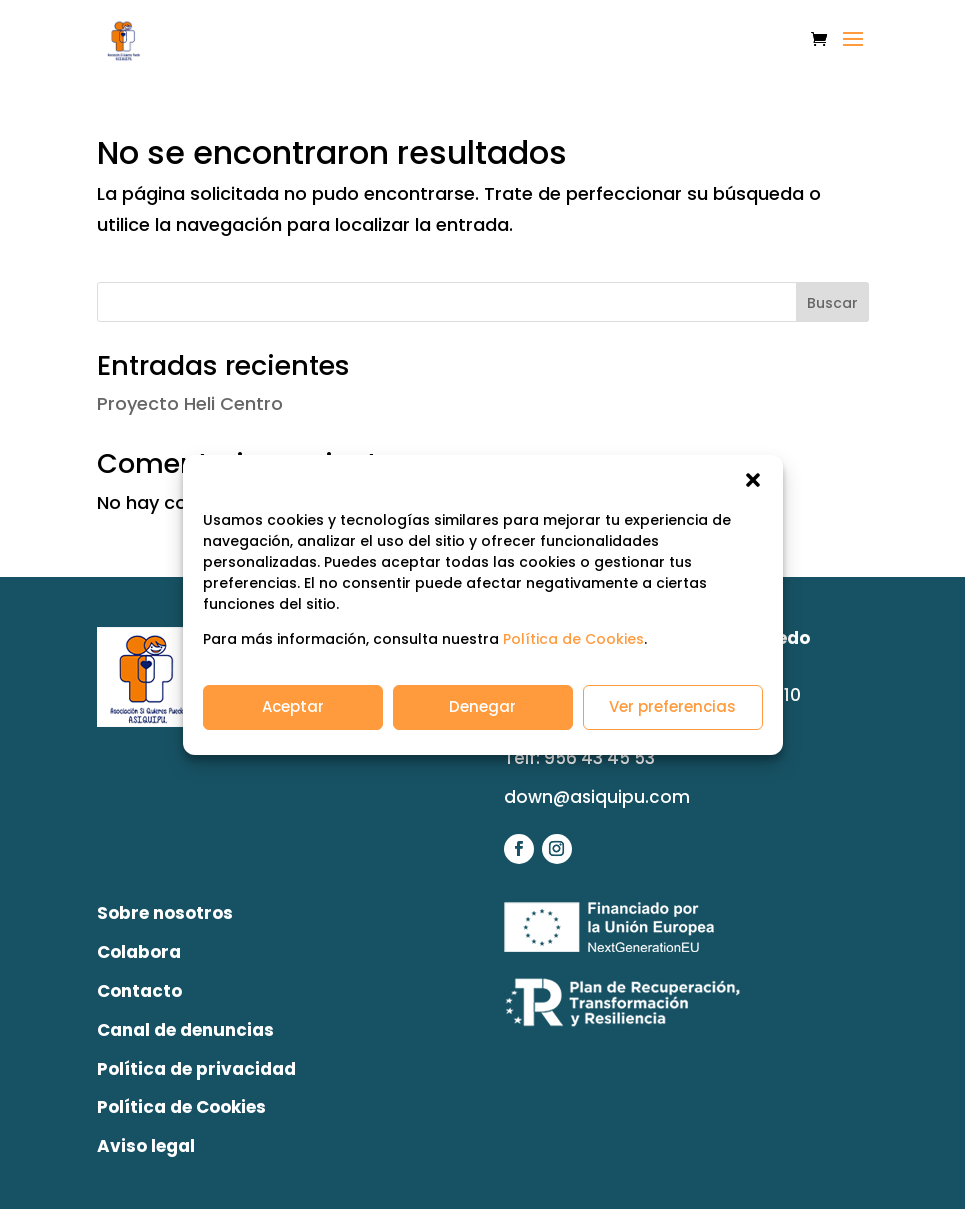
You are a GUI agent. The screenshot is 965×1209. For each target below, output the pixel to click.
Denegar (482, 706)
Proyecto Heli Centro (190, 403)
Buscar (832, 303)
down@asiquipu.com (597, 797)
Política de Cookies (573, 639)
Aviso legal (146, 1146)
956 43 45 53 (599, 758)
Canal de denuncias (185, 1030)
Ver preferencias (672, 706)
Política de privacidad (196, 1069)
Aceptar (293, 706)
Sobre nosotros (165, 913)
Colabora (139, 952)
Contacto (139, 991)
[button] (753, 480)
